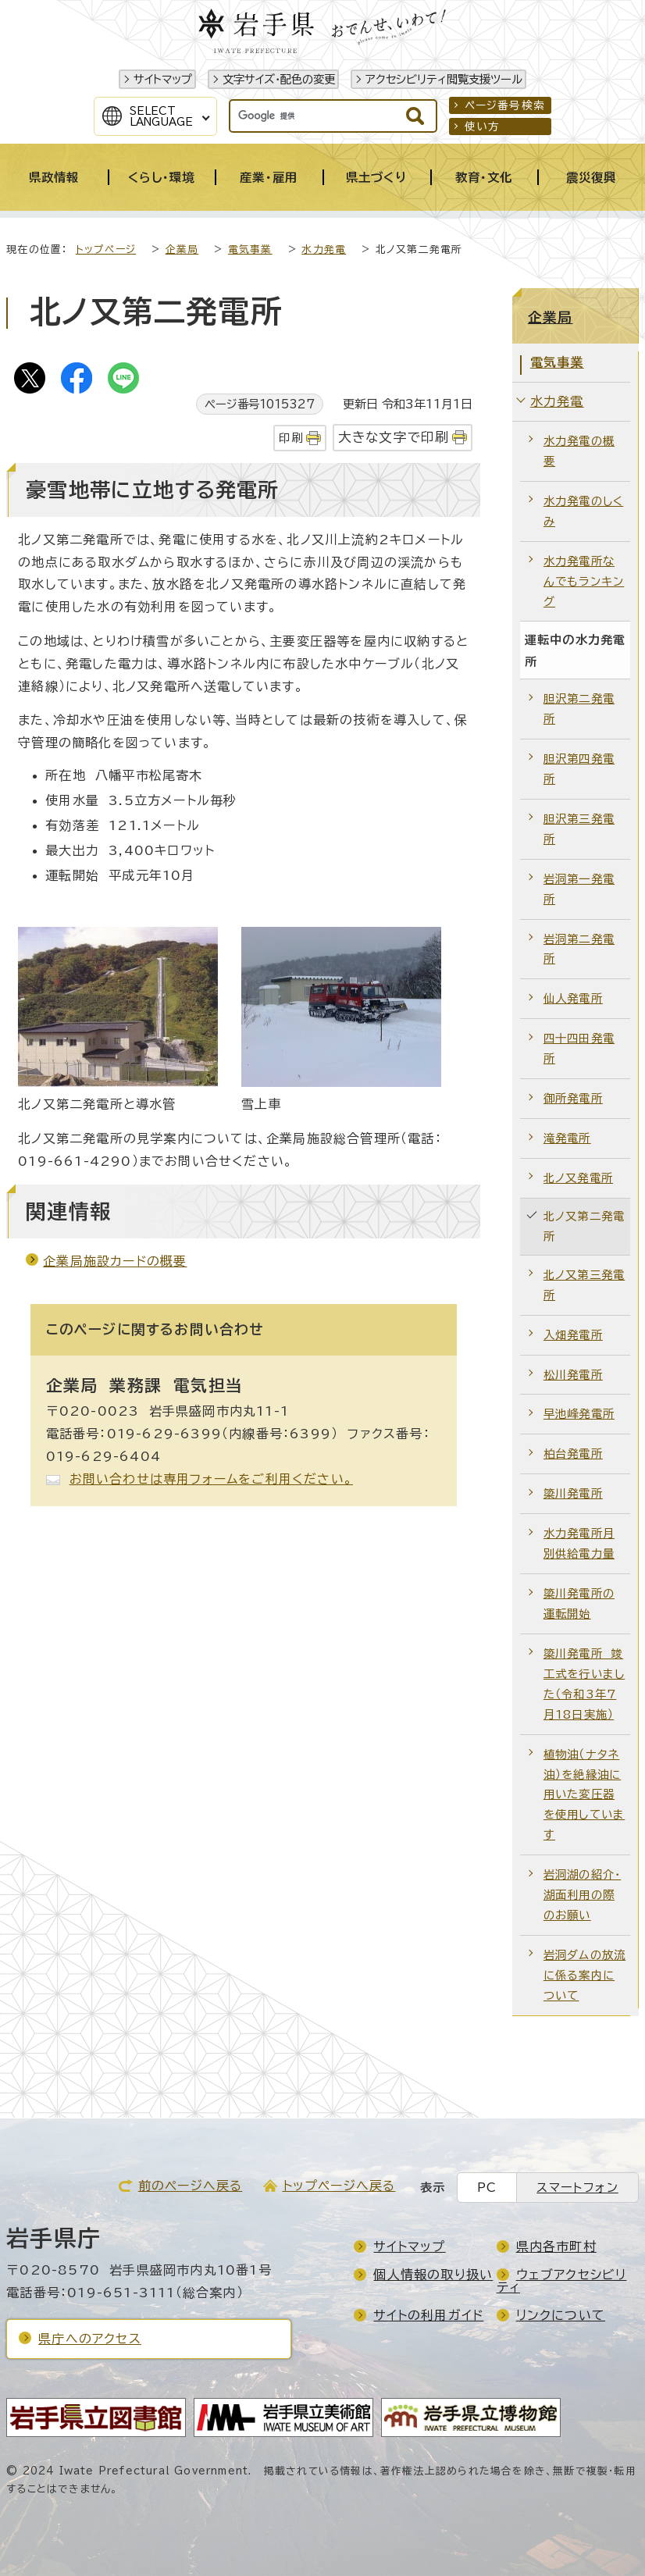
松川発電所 (573, 1375)
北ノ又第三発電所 (584, 1285)
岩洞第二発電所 (579, 949)
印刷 (290, 438)
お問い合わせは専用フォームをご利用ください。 (211, 1479)
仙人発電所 (573, 998)
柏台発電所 (573, 1453)
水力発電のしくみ (583, 511)
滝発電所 (567, 1138)
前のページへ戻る (190, 2185)
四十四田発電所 (579, 1048)
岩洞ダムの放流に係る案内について (584, 1975)
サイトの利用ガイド (428, 2315)
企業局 (182, 249)
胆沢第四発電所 (579, 769)
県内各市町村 (556, 2246)
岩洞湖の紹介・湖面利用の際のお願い (582, 1895)
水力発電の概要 (579, 451)
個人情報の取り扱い (433, 2274)
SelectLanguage (161, 116)
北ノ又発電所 (578, 1178)
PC (487, 2187)
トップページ (106, 249)
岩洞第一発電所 (579, 889)
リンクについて (560, 2315)
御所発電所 (573, 1098)
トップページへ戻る (339, 2185)
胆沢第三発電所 (579, 829)
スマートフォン (577, 2187)
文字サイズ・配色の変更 (279, 79)
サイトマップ (163, 79)
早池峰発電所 (579, 1414)
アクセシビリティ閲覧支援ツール (443, 79)
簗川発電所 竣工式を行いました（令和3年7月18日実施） (584, 1684)
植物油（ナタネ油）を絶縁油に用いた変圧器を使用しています (584, 1794)
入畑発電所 (573, 1335)
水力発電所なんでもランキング (583, 581)
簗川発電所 (573, 1493)
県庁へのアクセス (89, 2338)
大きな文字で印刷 (394, 437)
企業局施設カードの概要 (115, 1261)
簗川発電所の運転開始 (579, 1603)
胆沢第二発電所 (579, 709)
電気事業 (250, 249)
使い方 (483, 126)
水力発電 (323, 249)
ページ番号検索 (505, 105)
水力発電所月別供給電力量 (579, 1543)
